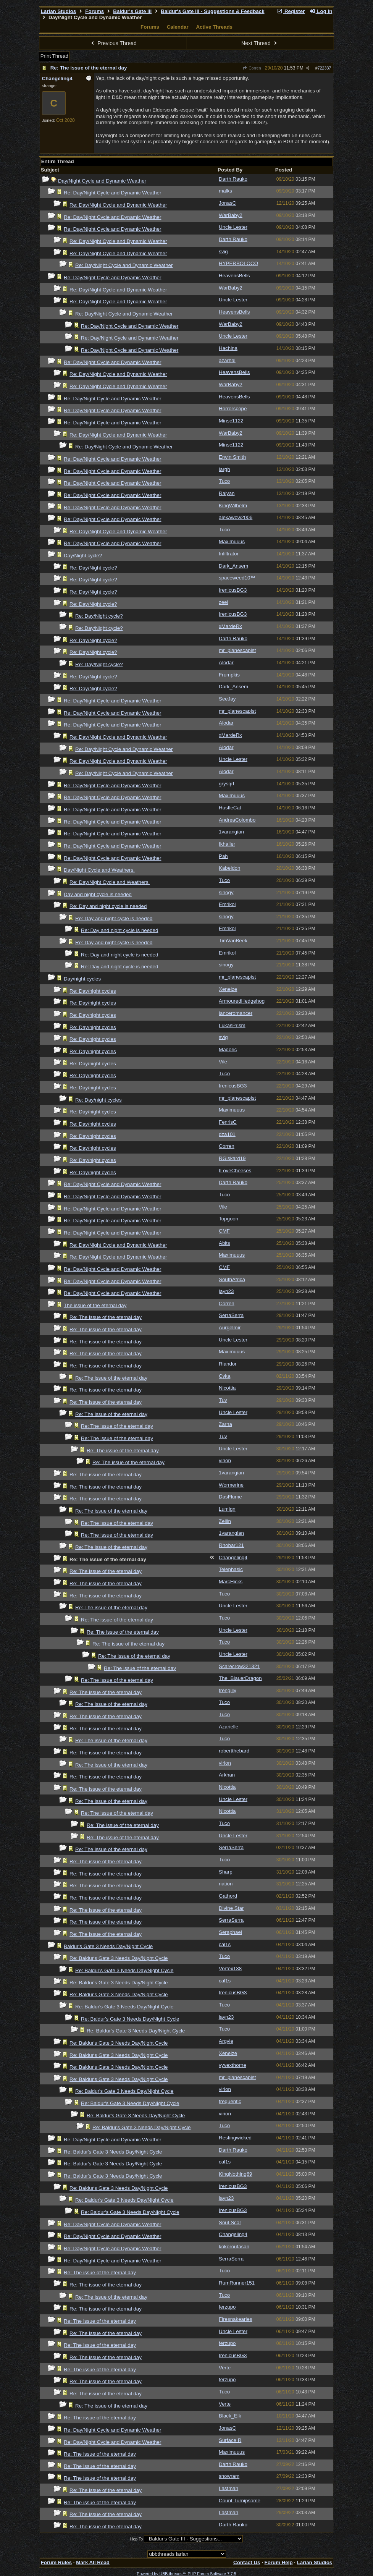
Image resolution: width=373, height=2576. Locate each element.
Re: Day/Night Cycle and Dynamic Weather (112, 193)
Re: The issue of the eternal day (88, 68)
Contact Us (246, 2562)
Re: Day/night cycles (92, 991)
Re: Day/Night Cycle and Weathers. (109, 882)
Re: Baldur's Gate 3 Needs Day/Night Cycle (118, 1958)
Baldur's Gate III (132, 11)
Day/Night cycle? (83, 555)
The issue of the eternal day (95, 1305)
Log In (320, 11)
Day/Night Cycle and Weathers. (99, 870)
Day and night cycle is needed (98, 894)
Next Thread (260, 43)
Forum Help (279, 2562)
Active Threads (214, 27)
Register (291, 11)
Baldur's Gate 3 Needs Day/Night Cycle (108, 1946)
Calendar (178, 27)
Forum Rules (56, 2562)
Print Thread (54, 56)
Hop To (136, 2539)
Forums (94, 11)
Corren (251, 68)
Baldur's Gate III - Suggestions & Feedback (212, 11)
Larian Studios (58, 11)
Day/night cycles (82, 979)
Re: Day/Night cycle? (93, 568)
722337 (324, 68)
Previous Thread (113, 43)
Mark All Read (93, 2562)
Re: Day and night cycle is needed (108, 906)
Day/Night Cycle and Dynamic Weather (102, 181)
